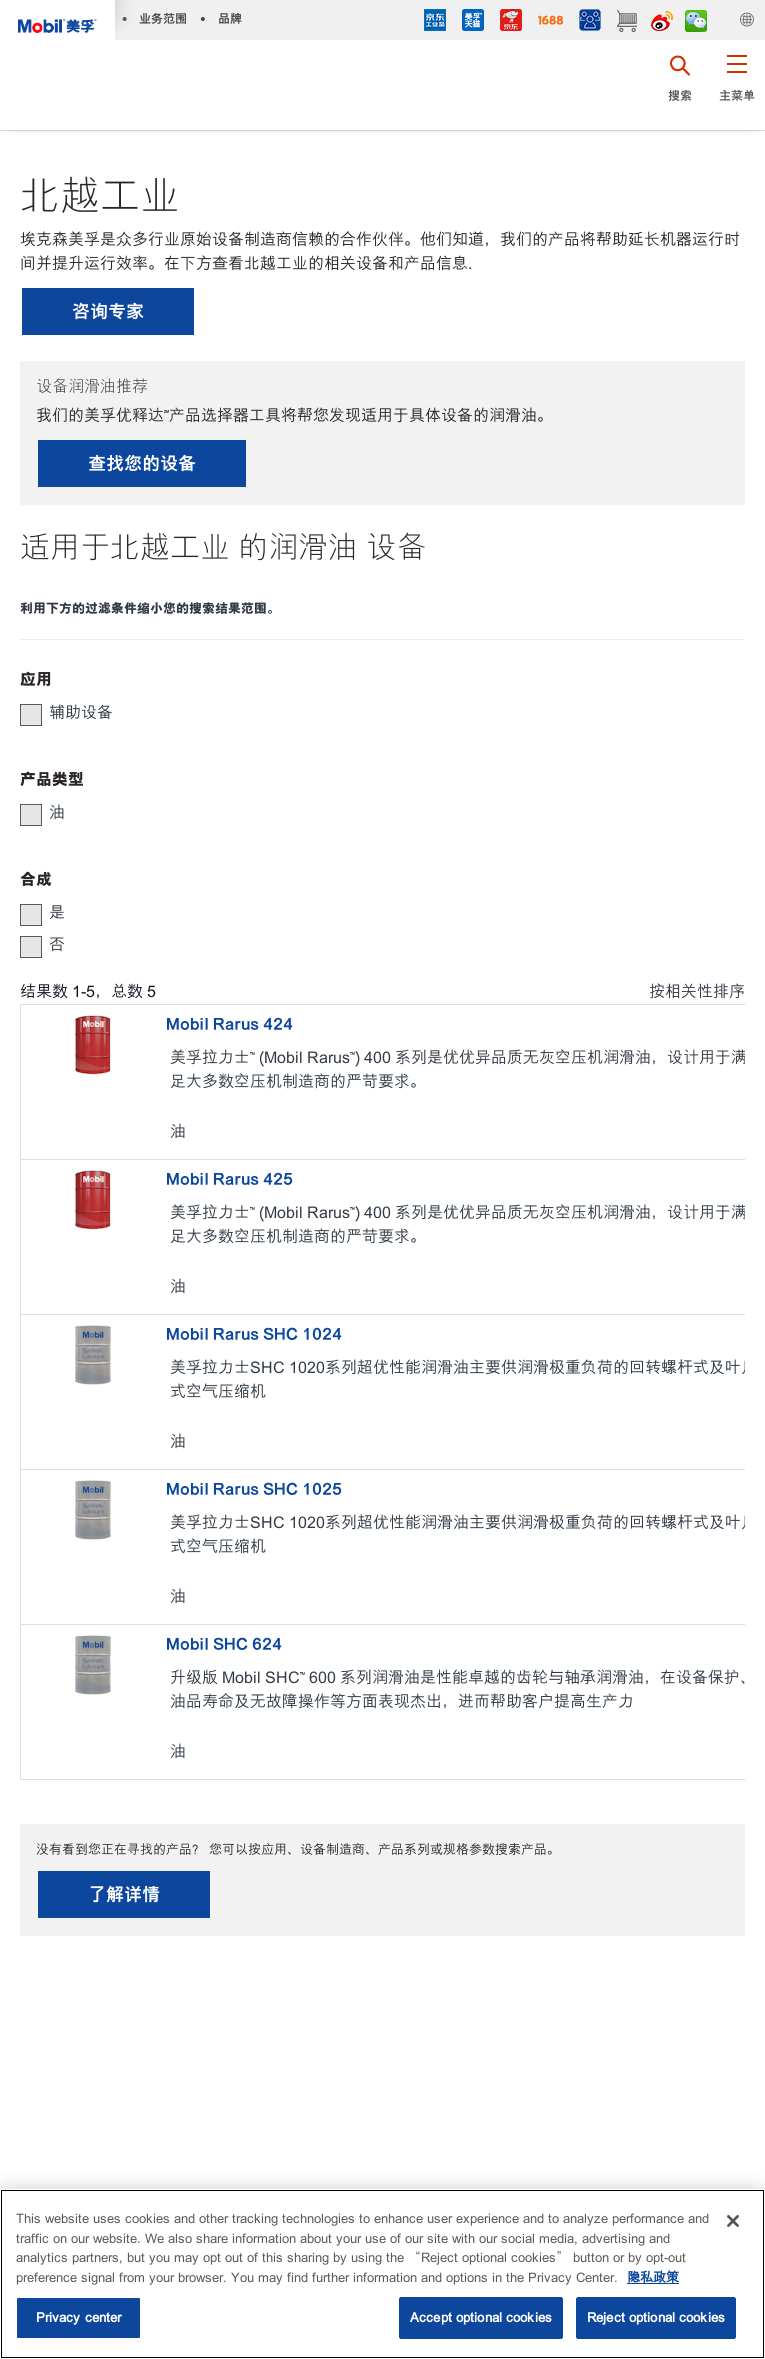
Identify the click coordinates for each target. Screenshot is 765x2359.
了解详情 (124, 1894)
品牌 (230, 18)
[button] (736, 85)
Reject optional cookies (656, 2317)
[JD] (511, 22)
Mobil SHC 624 (224, 1644)
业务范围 (163, 18)
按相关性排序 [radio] (697, 991)
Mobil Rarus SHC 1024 (254, 1334)
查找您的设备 (142, 463)
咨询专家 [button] (108, 311)
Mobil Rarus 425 (229, 1179)
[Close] (733, 2221)
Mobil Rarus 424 (229, 1024)
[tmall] (473, 22)
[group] (372, 713)
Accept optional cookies (481, 2317)
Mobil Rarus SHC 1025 (254, 1489)
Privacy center (79, 2317)
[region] (382, 2274)
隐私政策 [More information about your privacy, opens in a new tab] (653, 2277)
